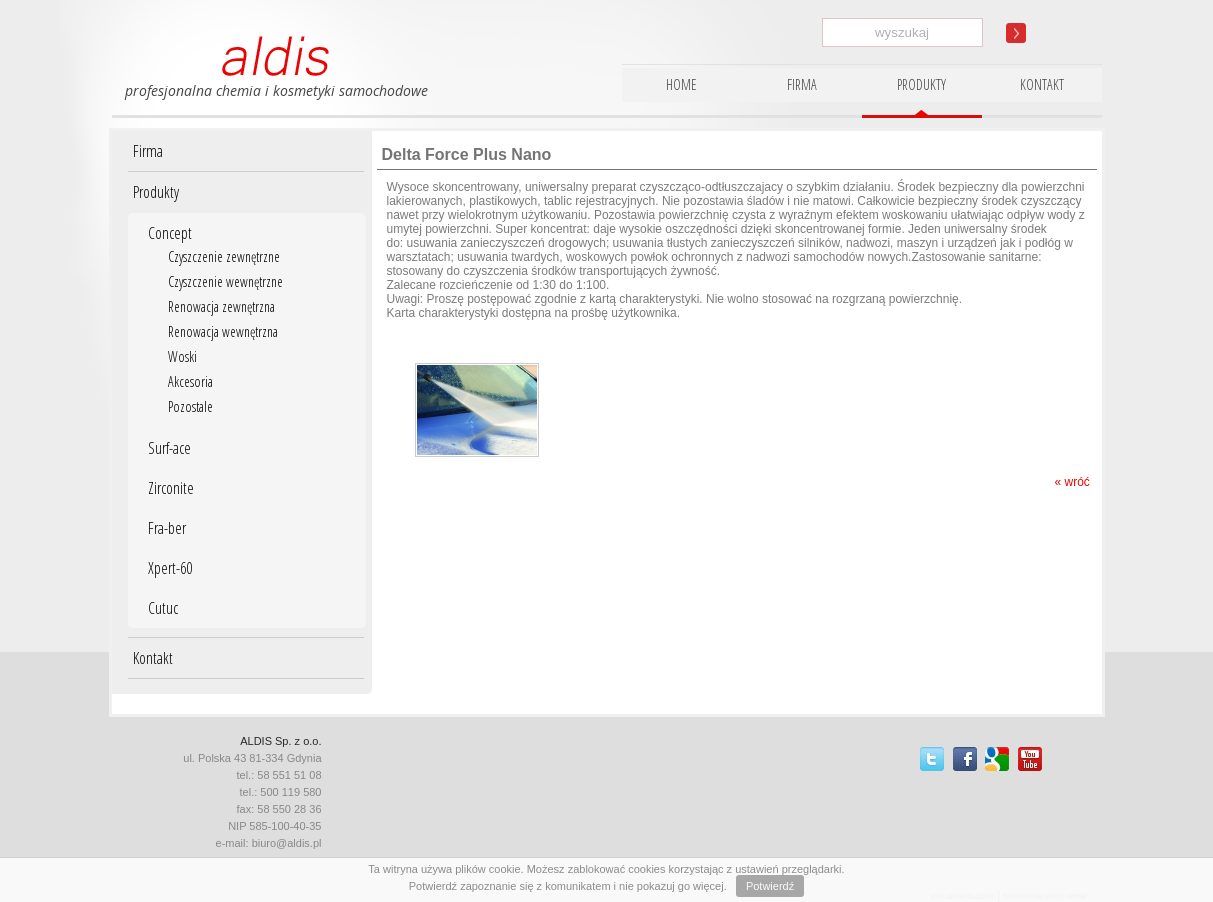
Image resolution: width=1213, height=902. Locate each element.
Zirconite (171, 488)
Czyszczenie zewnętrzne (224, 256)
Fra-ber (167, 528)
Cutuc (163, 608)
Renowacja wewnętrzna (223, 331)
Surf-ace (169, 448)
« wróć (1071, 482)
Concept (170, 233)
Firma (148, 151)
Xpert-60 (170, 568)
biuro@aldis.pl (287, 843)
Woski (182, 356)
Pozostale (190, 406)
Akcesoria (190, 381)
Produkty (156, 192)
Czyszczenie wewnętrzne (225, 281)
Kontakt (153, 658)
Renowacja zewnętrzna (221, 306)
